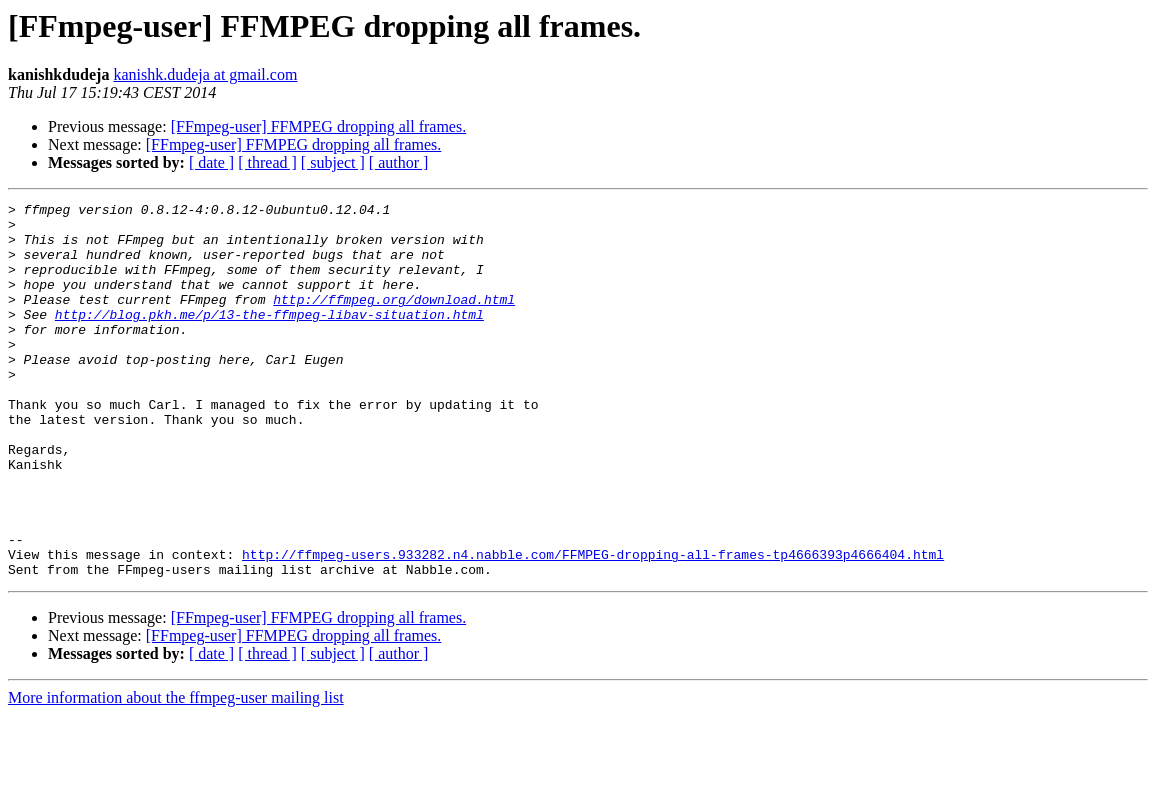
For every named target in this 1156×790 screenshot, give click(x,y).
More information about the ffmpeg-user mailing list (176, 772)
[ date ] (211, 162)
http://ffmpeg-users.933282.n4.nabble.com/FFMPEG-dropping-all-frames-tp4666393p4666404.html (593, 626)
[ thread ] (267, 162)
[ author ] (399, 162)
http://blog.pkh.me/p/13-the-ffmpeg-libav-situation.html (269, 338)
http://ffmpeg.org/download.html (394, 320)
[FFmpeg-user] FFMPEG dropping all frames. (319, 126)
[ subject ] (333, 162)
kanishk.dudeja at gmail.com (205, 74)
